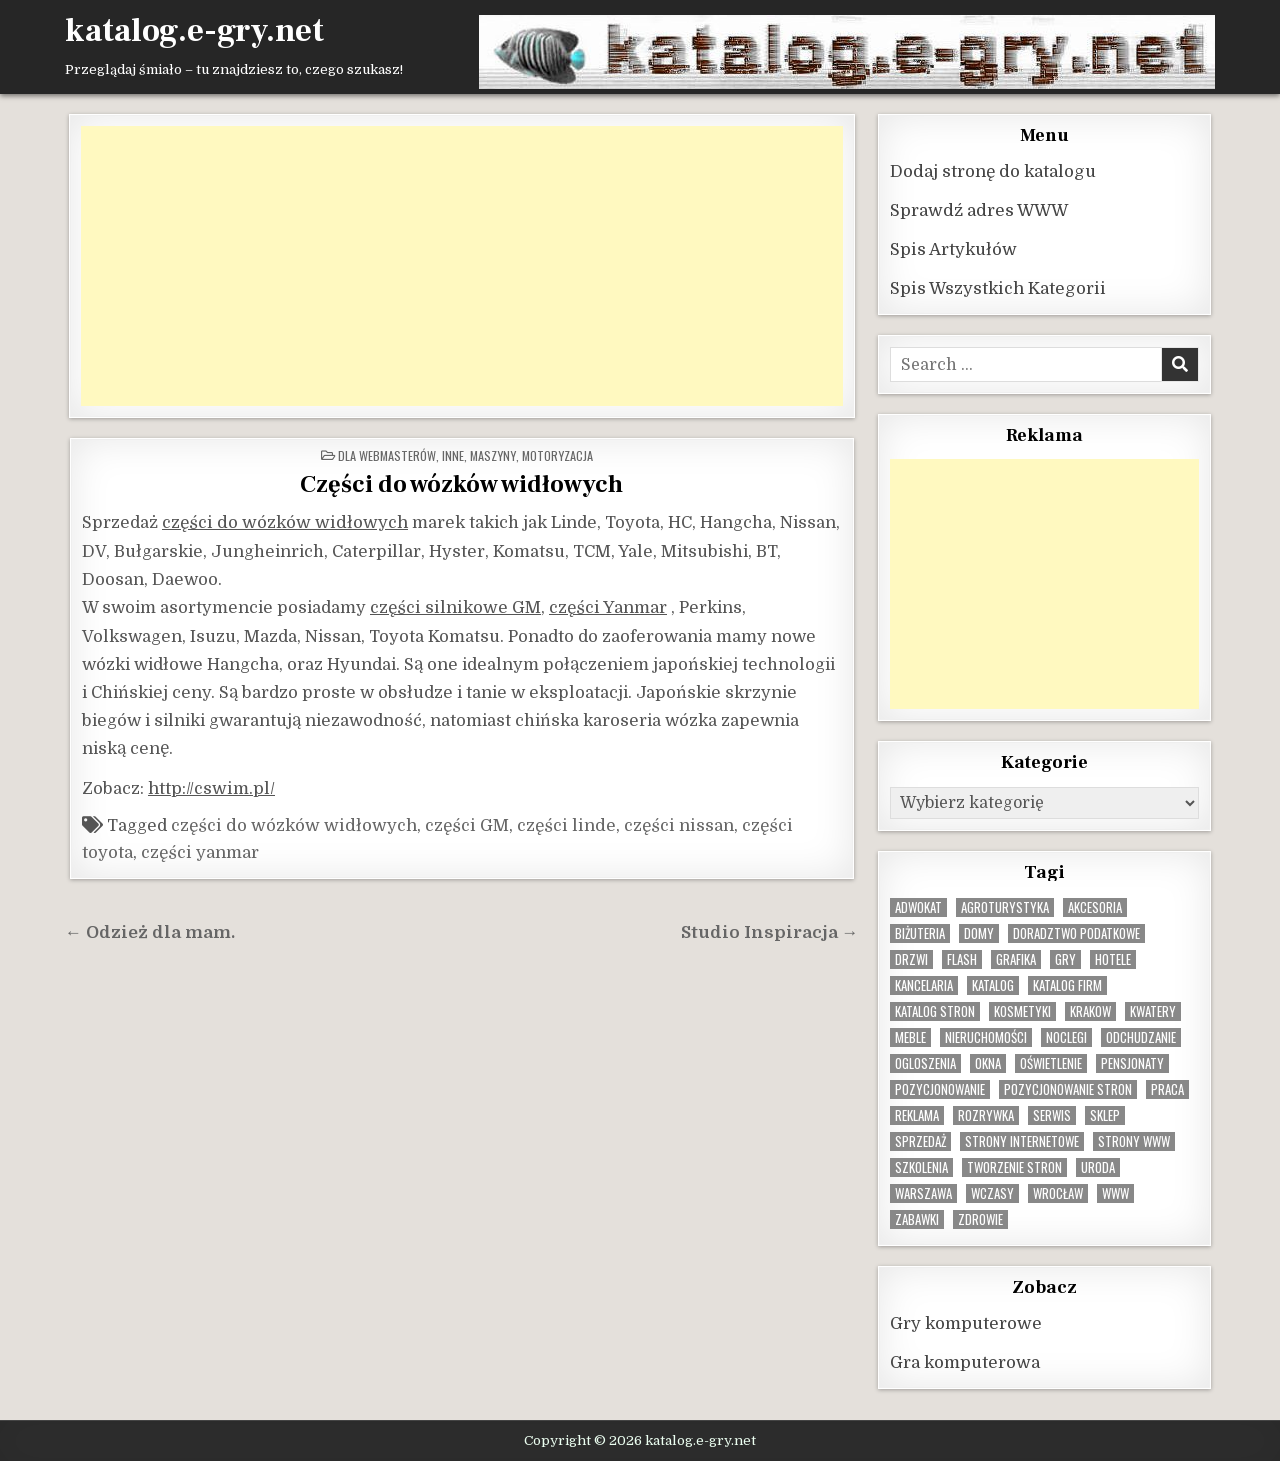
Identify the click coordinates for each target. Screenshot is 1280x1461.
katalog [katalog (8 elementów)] (993, 984)
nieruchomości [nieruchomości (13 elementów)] (986, 1036)
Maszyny (493, 454)
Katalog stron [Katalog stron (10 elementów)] (935, 1010)
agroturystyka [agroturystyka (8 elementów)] (1005, 906)
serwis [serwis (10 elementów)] (1052, 1114)
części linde (566, 824)
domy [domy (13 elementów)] (979, 932)
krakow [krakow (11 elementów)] (1090, 1010)
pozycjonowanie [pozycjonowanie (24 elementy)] (940, 1088)
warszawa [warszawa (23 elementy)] (923, 1192)
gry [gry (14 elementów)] (1065, 958)
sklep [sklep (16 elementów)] (1105, 1114)
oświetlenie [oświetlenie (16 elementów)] (1051, 1062)
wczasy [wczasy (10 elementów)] (992, 1192)
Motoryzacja (557, 454)
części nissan (679, 824)
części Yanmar (608, 606)
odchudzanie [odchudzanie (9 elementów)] (1141, 1036)
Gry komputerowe (966, 1322)
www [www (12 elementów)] (1115, 1192)
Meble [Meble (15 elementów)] (910, 1036)
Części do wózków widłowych (461, 483)
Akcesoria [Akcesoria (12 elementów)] (1095, 906)
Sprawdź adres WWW (979, 209)
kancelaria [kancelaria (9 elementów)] (924, 984)
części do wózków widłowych (285, 521)
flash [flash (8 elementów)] (962, 958)
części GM (467, 824)
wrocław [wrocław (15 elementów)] (1058, 1192)
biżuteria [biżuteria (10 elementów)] (920, 932)
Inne (453, 454)
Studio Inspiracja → (770, 931)
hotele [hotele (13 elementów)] (1113, 958)
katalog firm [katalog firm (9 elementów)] (1067, 984)
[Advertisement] (462, 265)
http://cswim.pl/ (211, 787)
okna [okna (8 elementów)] (988, 1062)
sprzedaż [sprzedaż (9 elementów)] (920, 1140)
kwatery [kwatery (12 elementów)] (1153, 1010)
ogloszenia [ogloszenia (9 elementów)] (925, 1062)
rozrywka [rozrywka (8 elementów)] (986, 1114)
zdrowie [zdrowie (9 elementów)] (980, 1218)
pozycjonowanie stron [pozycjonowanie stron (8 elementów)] (1068, 1088)
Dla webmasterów (387, 454)
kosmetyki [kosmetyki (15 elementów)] (1022, 1010)
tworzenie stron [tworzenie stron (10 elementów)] (1014, 1166)
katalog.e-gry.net (194, 31)
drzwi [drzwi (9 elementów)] (911, 958)
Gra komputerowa (965, 1361)
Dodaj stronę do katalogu (993, 170)
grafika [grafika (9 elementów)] (1016, 958)
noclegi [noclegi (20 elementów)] (1066, 1036)
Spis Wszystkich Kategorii (998, 287)
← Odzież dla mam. (150, 931)
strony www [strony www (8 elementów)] (1134, 1140)
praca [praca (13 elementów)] (1167, 1088)
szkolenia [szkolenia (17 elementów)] (921, 1166)
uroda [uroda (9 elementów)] (1098, 1166)
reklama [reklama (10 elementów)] (917, 1114)
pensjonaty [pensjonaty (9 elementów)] (1132, 1062)
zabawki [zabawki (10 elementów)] (917, 1218)
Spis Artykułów (953, 248)
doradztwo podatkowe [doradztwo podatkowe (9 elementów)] (1076, 932)
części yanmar (200, 851)
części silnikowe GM (455, 606)
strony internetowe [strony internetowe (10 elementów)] (1022, 1140)
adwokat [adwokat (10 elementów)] (918, 906)
